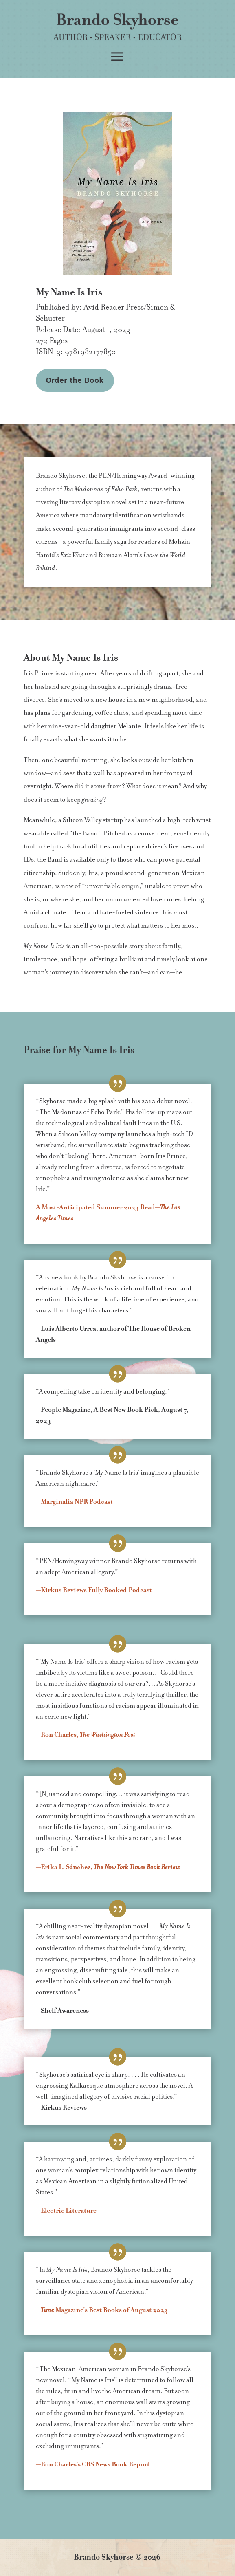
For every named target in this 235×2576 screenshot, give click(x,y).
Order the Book (75, 380)
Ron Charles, (88, 1734)
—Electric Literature (66, 2210)
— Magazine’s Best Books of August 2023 (102, 2310)
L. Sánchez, (108, 1867)
